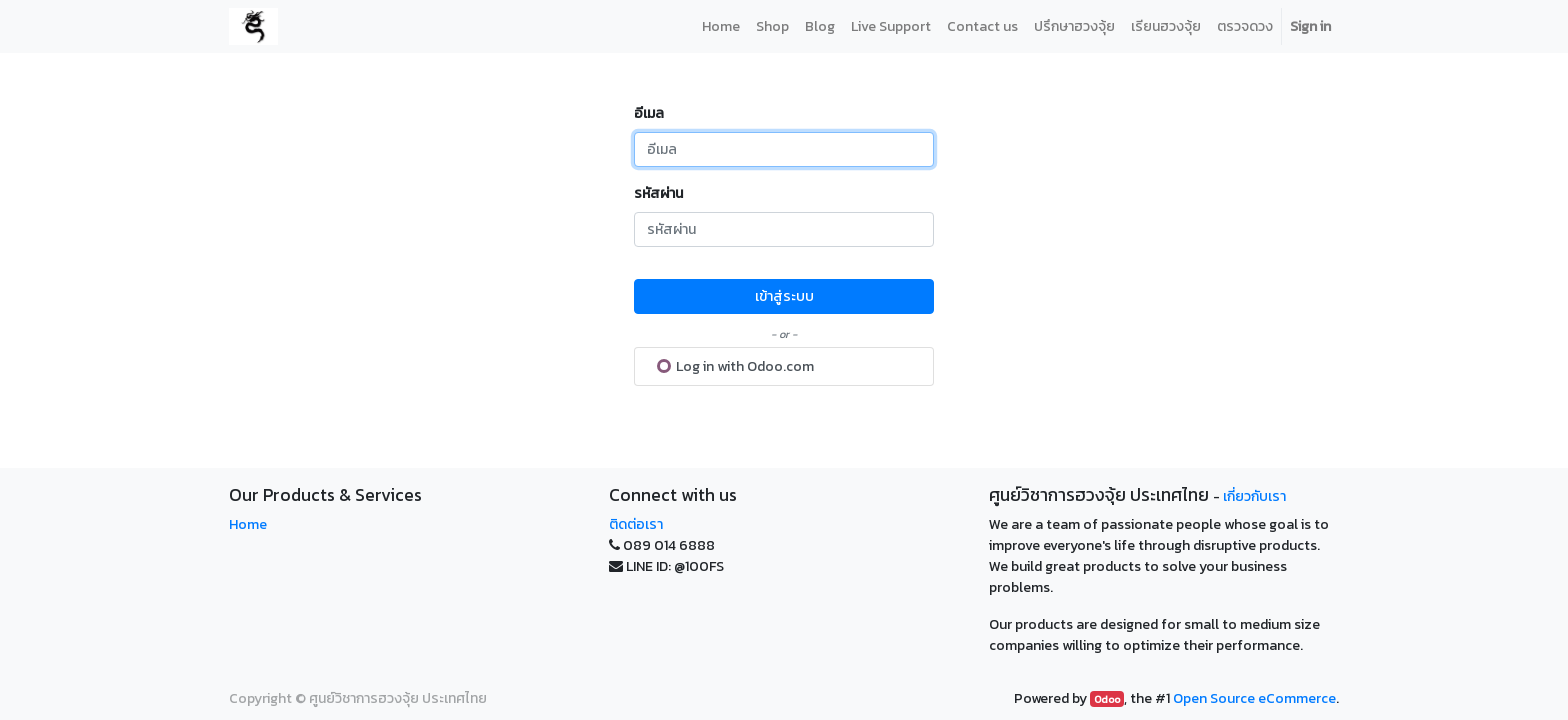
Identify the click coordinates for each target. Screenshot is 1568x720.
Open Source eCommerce (1254, 698)
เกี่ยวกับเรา (1254, 496)
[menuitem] (721, 26)
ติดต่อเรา (636, 524)
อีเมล (649, 113)
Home (248, 524)
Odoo (1107, 699)
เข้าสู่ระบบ (784, 296)
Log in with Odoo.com (735, 366)
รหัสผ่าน (658, 193)
